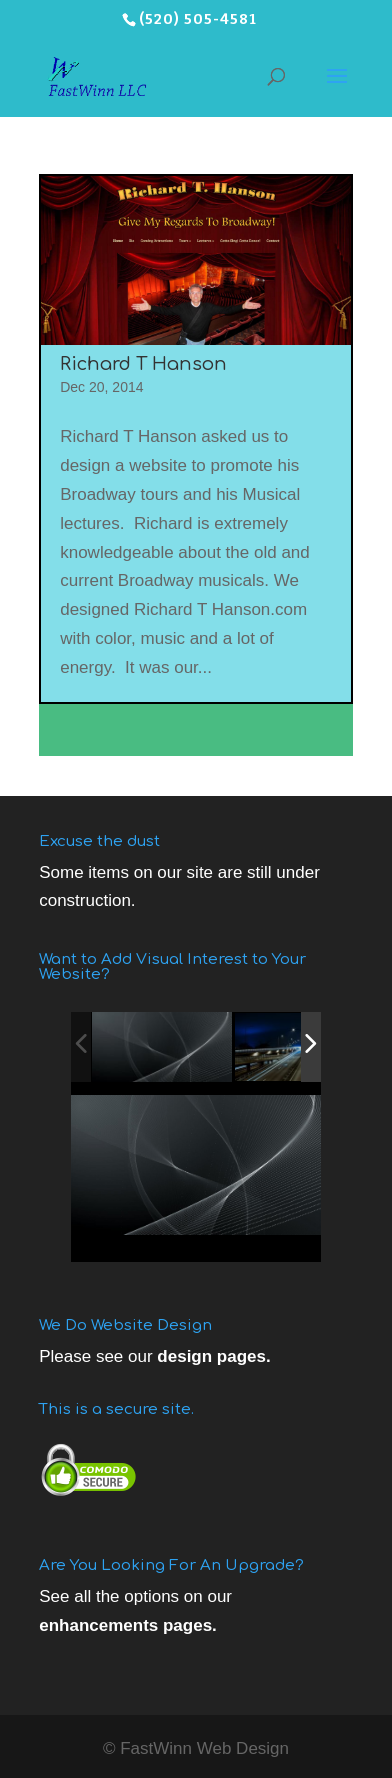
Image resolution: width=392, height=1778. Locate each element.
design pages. (213, 1356)
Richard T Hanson (143, 364)
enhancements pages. (128, 1625)
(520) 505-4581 (198, 19)
